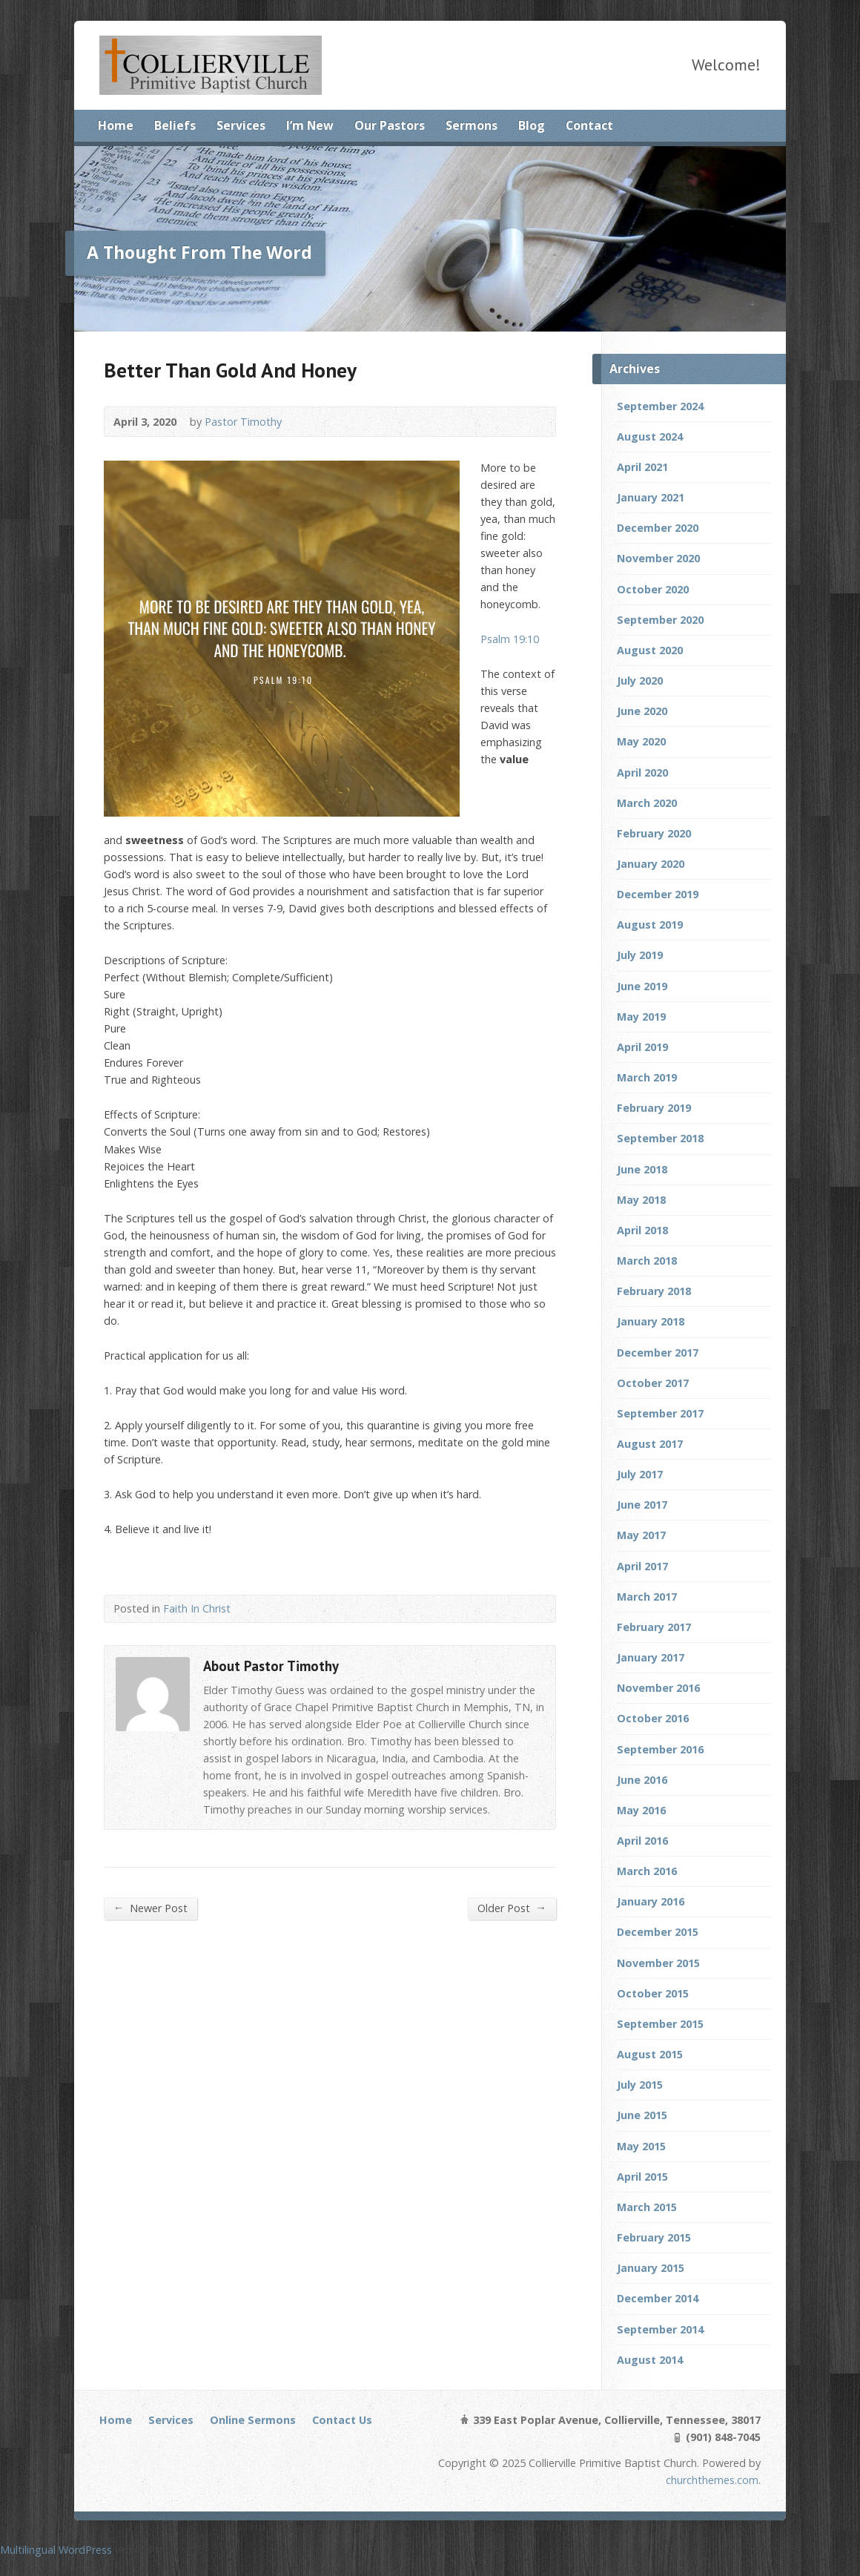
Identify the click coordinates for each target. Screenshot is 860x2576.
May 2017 (641, 1535)
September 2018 (660, 1138)
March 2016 (647, 1871)
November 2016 (658, 1688)
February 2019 (654, 1108)
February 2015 (654, 2237)
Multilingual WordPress (56, 2550)
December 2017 (657, 1352)
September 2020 (660, 620)
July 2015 (640, 2085)
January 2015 (650, 2268)
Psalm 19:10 (509, 639)
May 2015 (641, 2146)
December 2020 (657, 528)
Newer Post (150, 1907)
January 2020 (650, 864)
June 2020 (642, 711)
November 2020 (658, 558)
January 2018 (650, 1321)
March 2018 (647, 1261)
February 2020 (654, 833)
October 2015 (653, 1993)
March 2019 (647, 1077)
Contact (589, 125)
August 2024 (650, 436)
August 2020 (650, 650)
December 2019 (657, 894)
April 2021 (642, 467)
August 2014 (650, 2360)
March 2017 (647, 1597)
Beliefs (175, 125)
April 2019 (642, 1047)
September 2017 (660, 1413)
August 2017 (650, 1444)
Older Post (511, 1907)
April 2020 (642, 772)
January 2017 (650, 1657)
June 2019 (642, 986)
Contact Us (342, 2420)
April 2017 (642, 1566)
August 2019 (650, 925)
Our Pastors (389, 125)
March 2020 (647, 803)
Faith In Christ (197, 1608)
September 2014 (660, 2329)
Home (115, 125)
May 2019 (641, 1016)
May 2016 (641, 1810)
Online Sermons (253, 2420)
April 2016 (642, 1841)
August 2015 (650, 2054)
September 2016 (660, 1749)
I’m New (310, 125)
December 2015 (657, 1932)
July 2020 (640, 680)
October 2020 (653, 589)
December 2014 (657, 2298)
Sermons (471, 125)
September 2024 (660, 406)
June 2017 (642, 1505)
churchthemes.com (712, 2480)
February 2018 (654, 1291)
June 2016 (642, 1780)
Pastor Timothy (243, 422)
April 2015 (642, 2177)
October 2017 (653, 1383)
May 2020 (641, 741)
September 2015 (660, 2024)
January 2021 (650, 497)
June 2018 (642, 1169)
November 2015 (658, 1963)
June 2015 (642, 2115)
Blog (531, 125)
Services (240, 125)
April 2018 (642, 1230)
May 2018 (641, 1200)
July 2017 (640, 1474)
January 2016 (650, 1901)
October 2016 (653, 1718)
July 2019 (640, 955)
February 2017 (654, 1627)
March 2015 (647, 2207)
